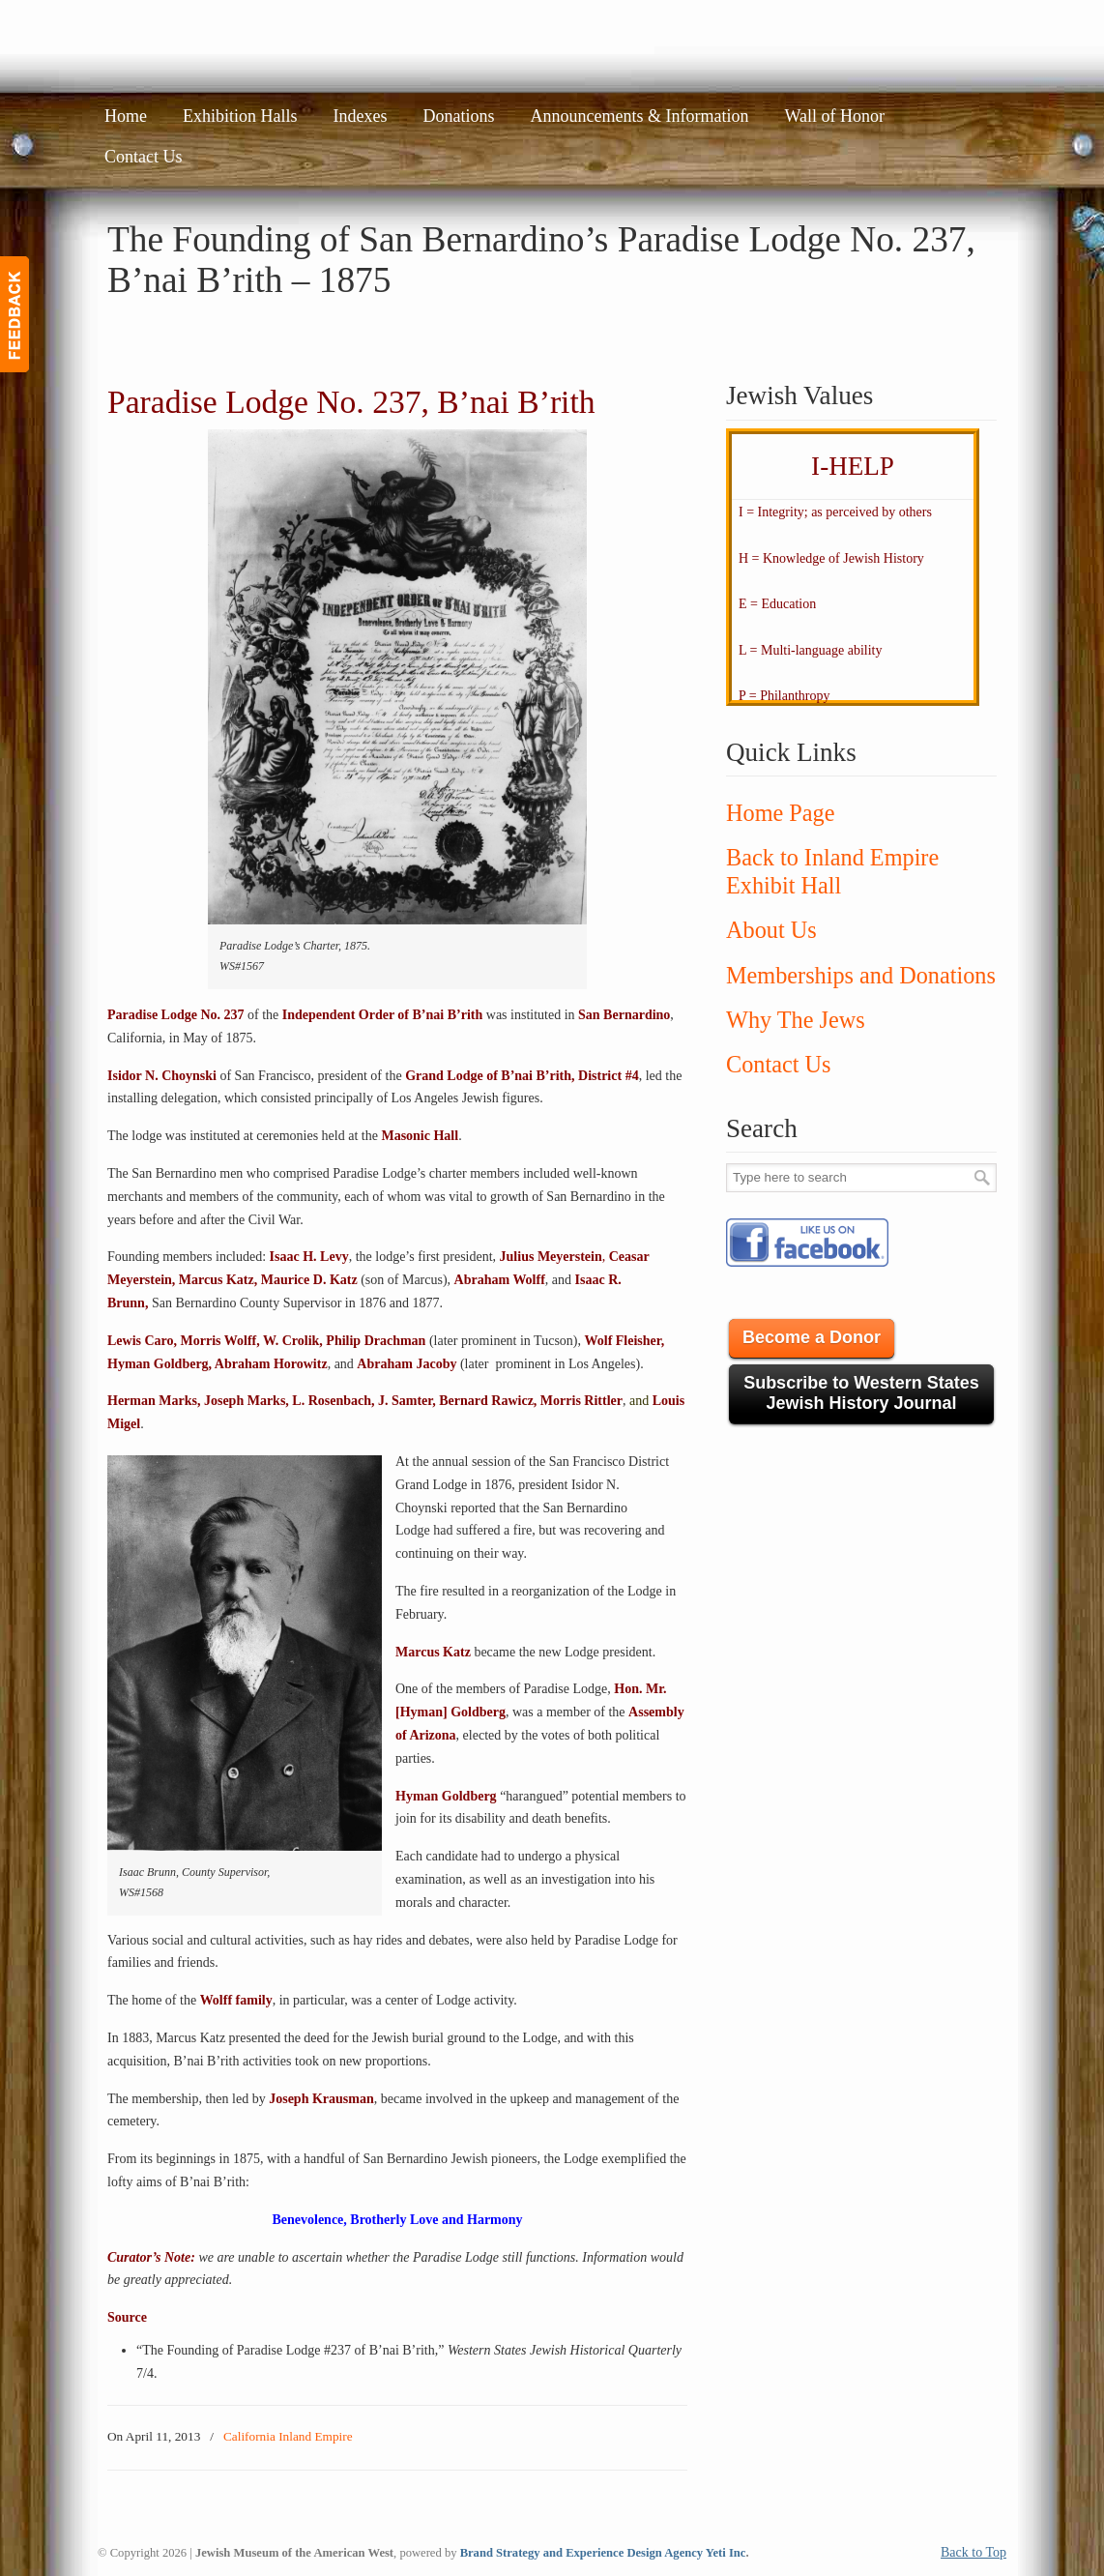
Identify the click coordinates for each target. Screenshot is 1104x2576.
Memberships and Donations (861, 975)
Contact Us (778, 1064)
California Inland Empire (288, 2436)
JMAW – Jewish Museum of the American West (258, 44)
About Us (771, 930)
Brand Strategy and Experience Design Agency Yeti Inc (603, 2553)
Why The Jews (795, 1020)
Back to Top (973, 2552)
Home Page (780, 813)
